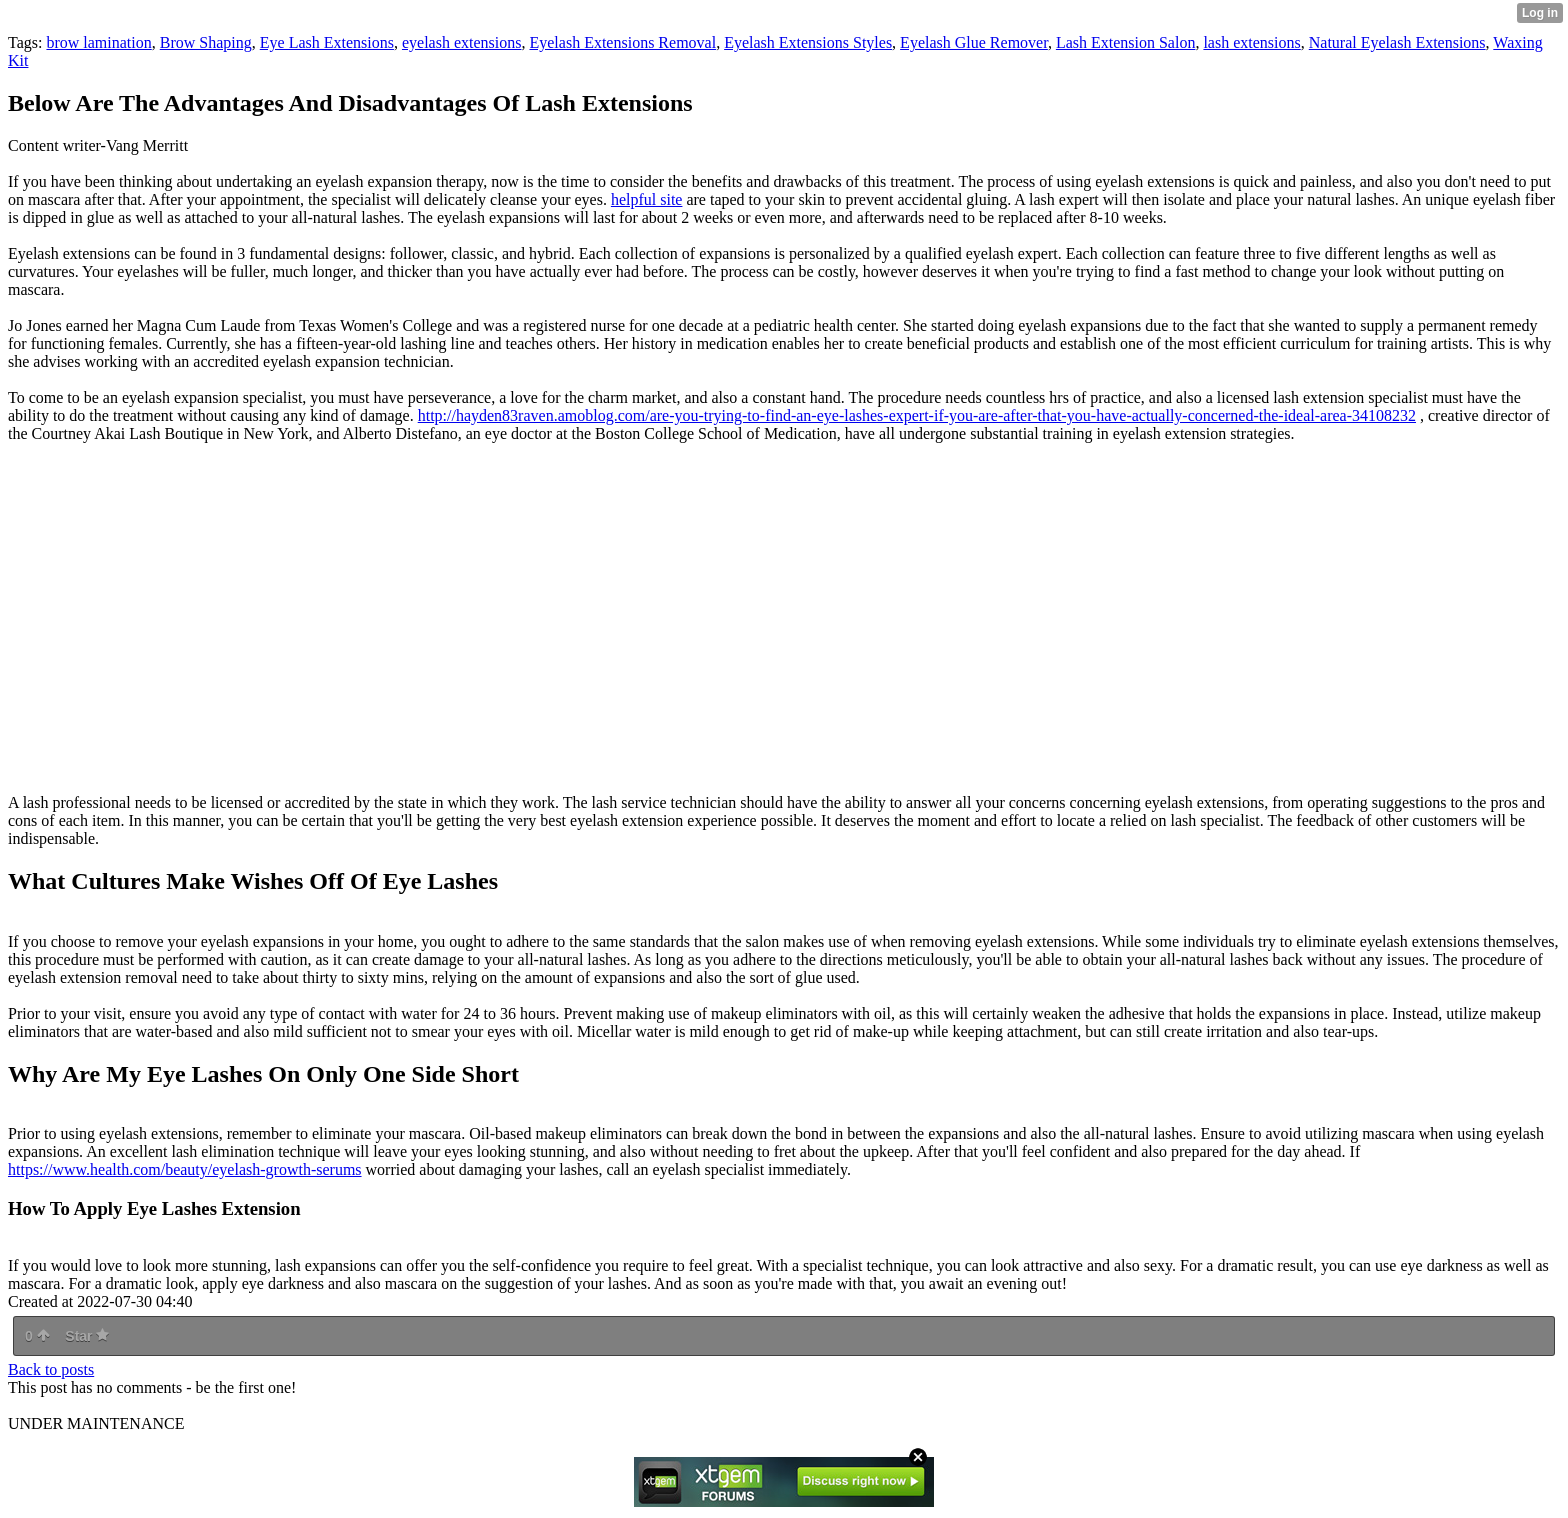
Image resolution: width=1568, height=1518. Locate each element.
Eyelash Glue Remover (974, 42)
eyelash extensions (462, 42)
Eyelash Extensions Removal (622, 42)
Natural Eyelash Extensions (1397, 42)
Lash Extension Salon (1126, 42)
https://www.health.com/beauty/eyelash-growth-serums (185, 1169)
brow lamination (98, 42)
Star (87, 1336)
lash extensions (1251, 42)
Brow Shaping (206, 42)
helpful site (647, 199)
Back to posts (51, 1369)
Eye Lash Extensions (327, 42)
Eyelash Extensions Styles (808, 42)
